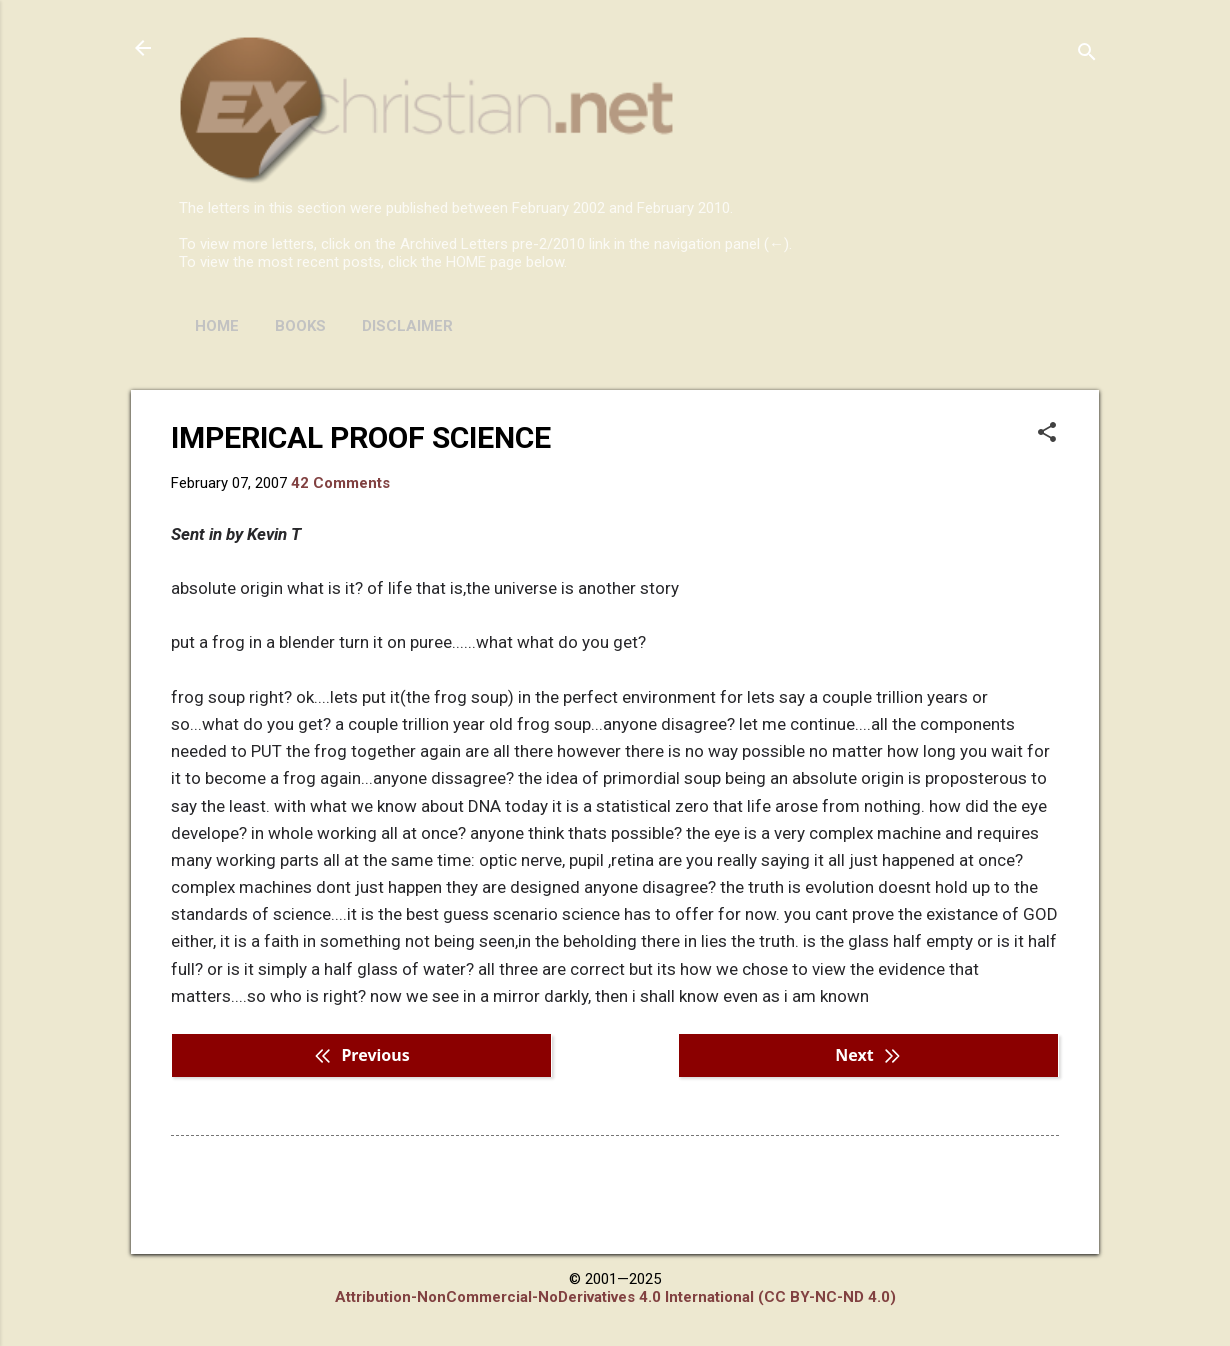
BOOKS (300, 326)
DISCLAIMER (407, 326)
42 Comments (340, 483)
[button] (1047, 434)
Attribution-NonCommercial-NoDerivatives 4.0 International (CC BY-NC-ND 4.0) (615, 1297)
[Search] (1087, 54)
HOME (217, 326)
